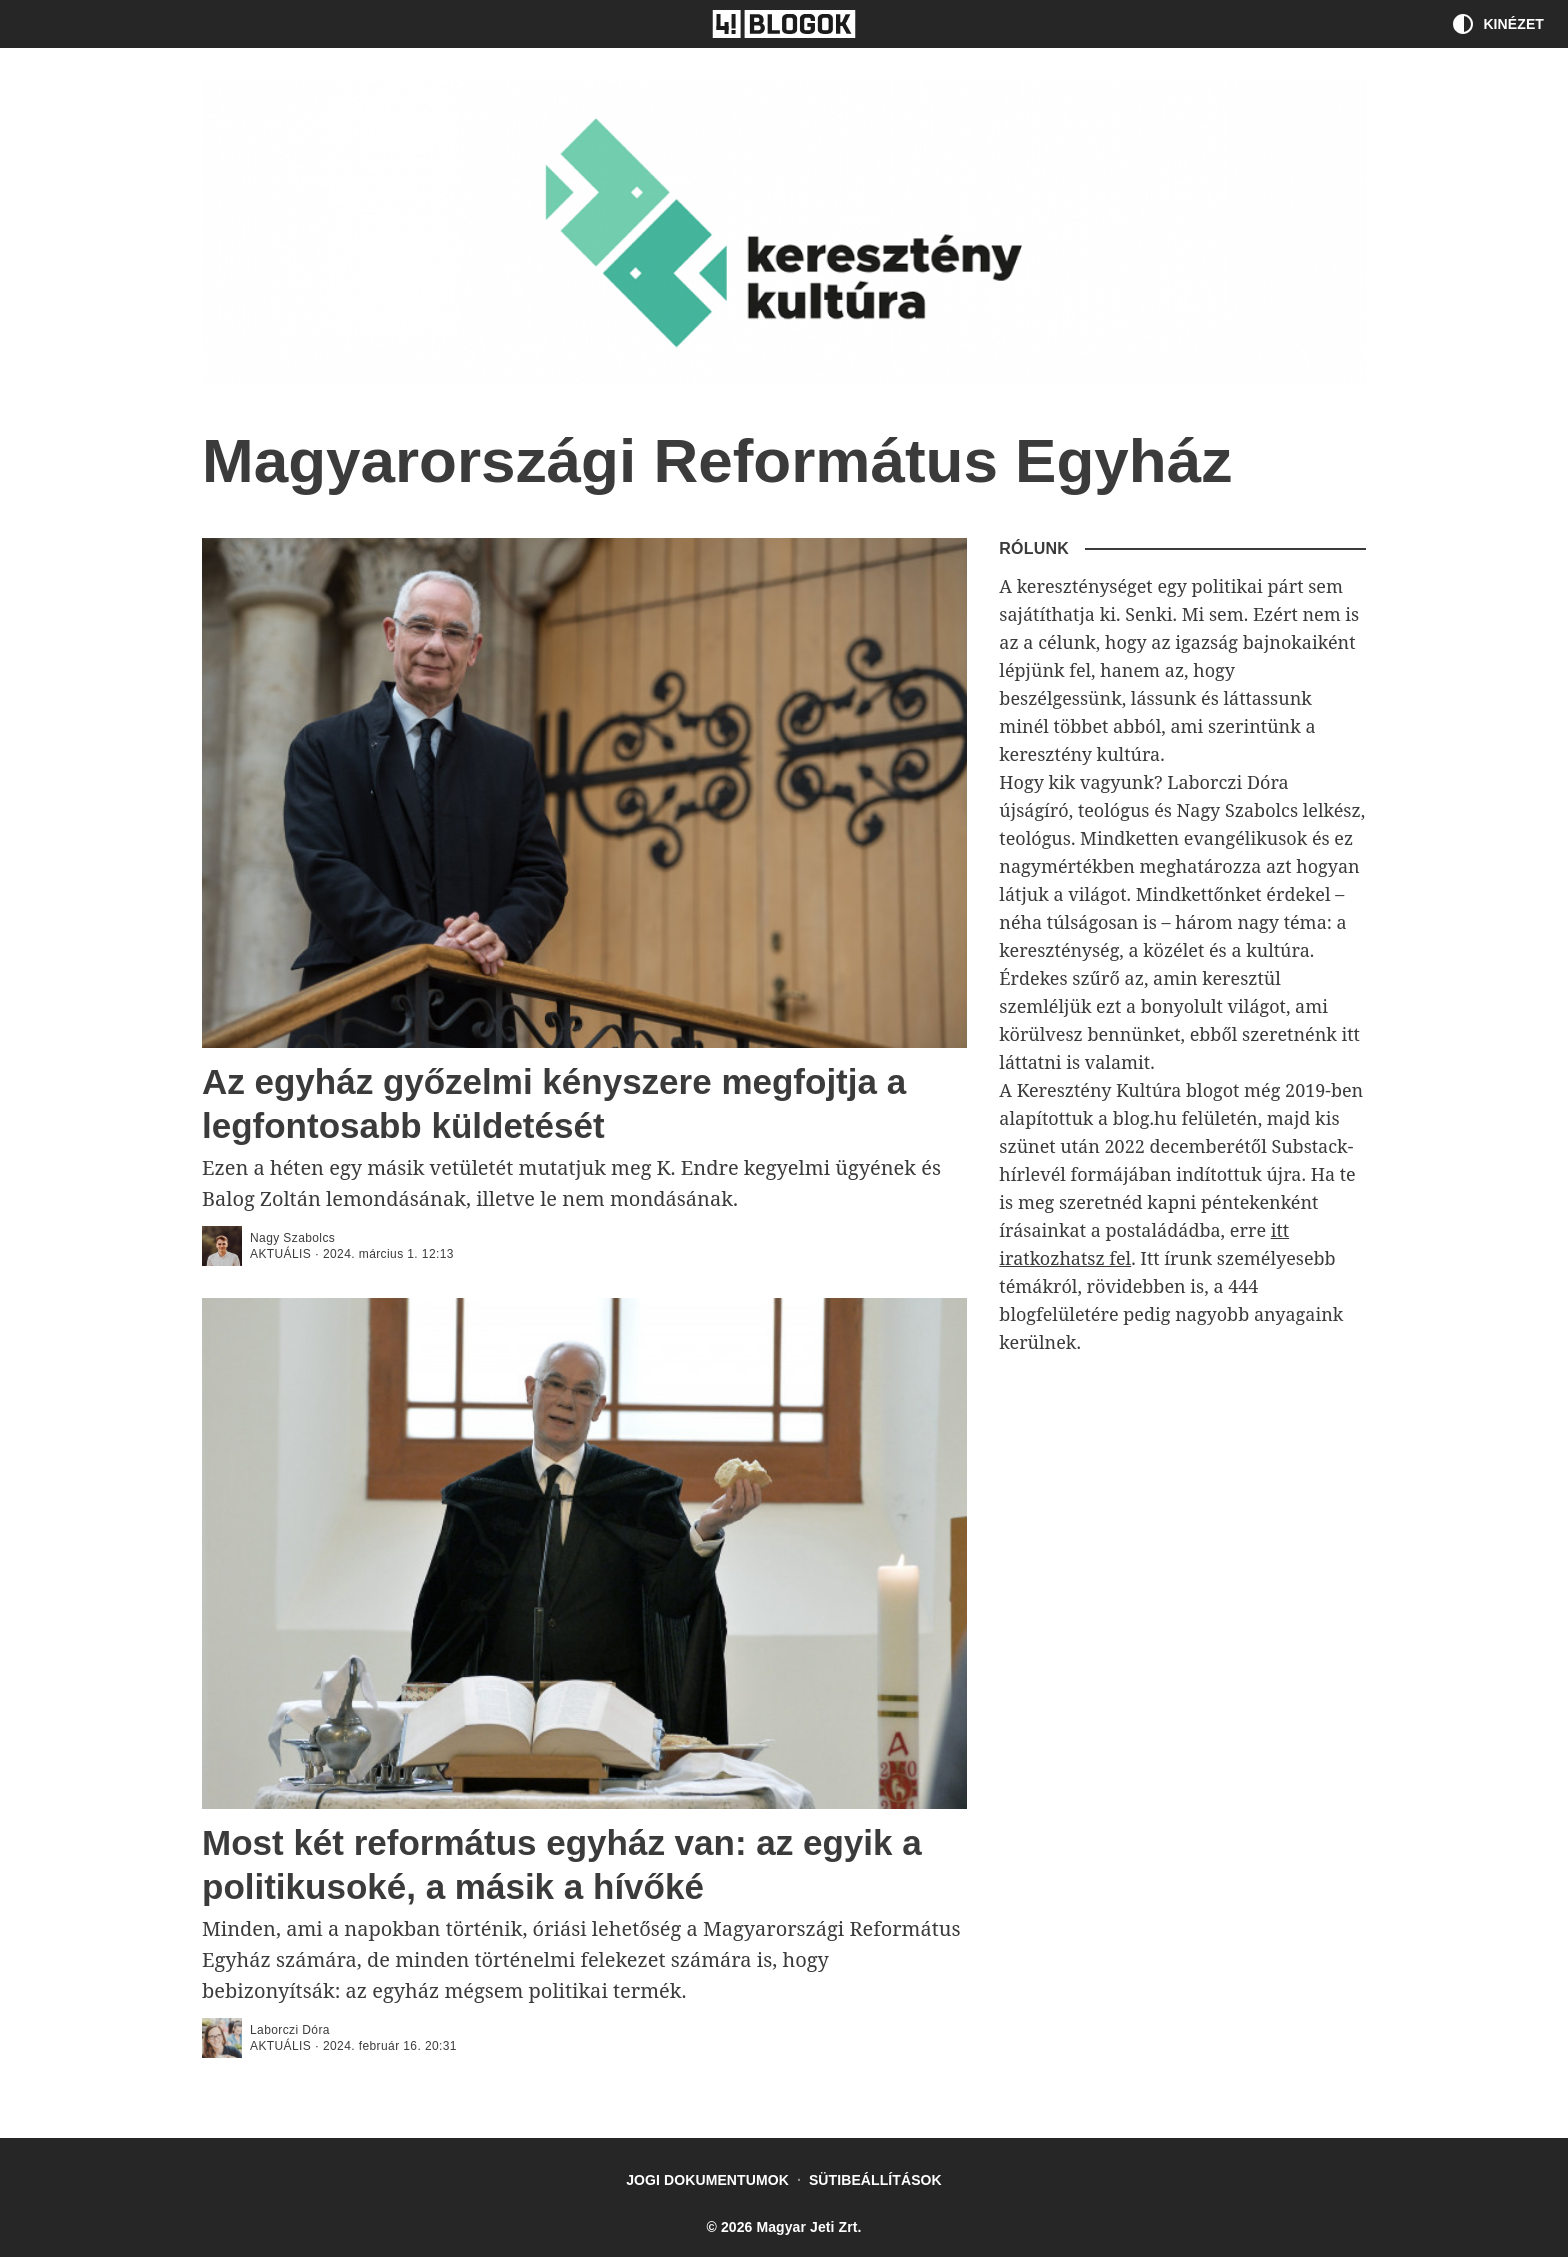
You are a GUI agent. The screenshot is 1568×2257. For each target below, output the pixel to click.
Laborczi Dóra (290, 2030)
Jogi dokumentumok (707, 2180)
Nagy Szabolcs (292, 1238)
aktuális (280, 1254)
